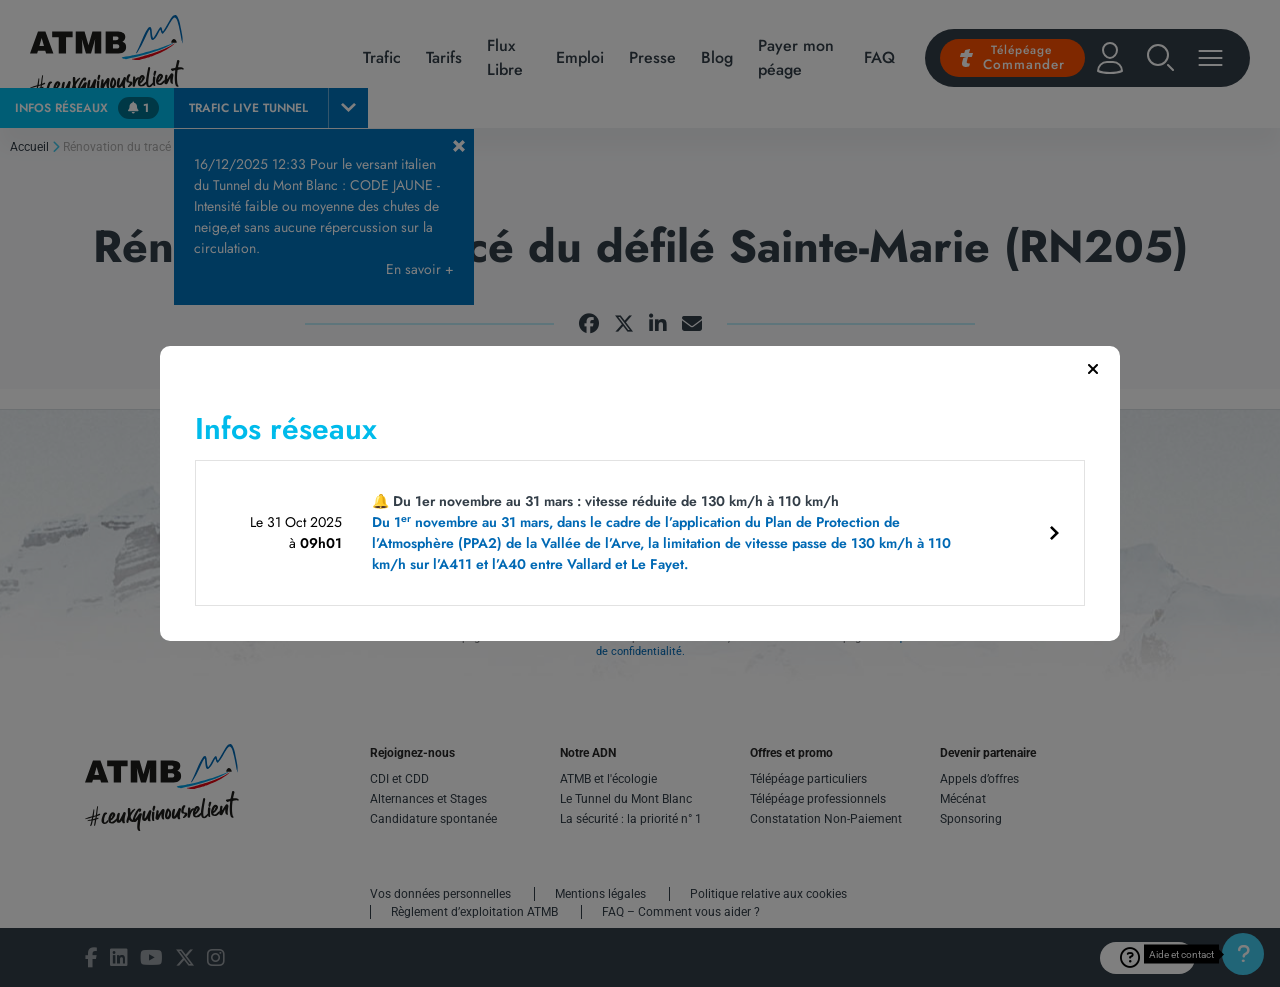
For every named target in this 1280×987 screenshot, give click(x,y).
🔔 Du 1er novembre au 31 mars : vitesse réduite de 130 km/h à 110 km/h (668, 533)
